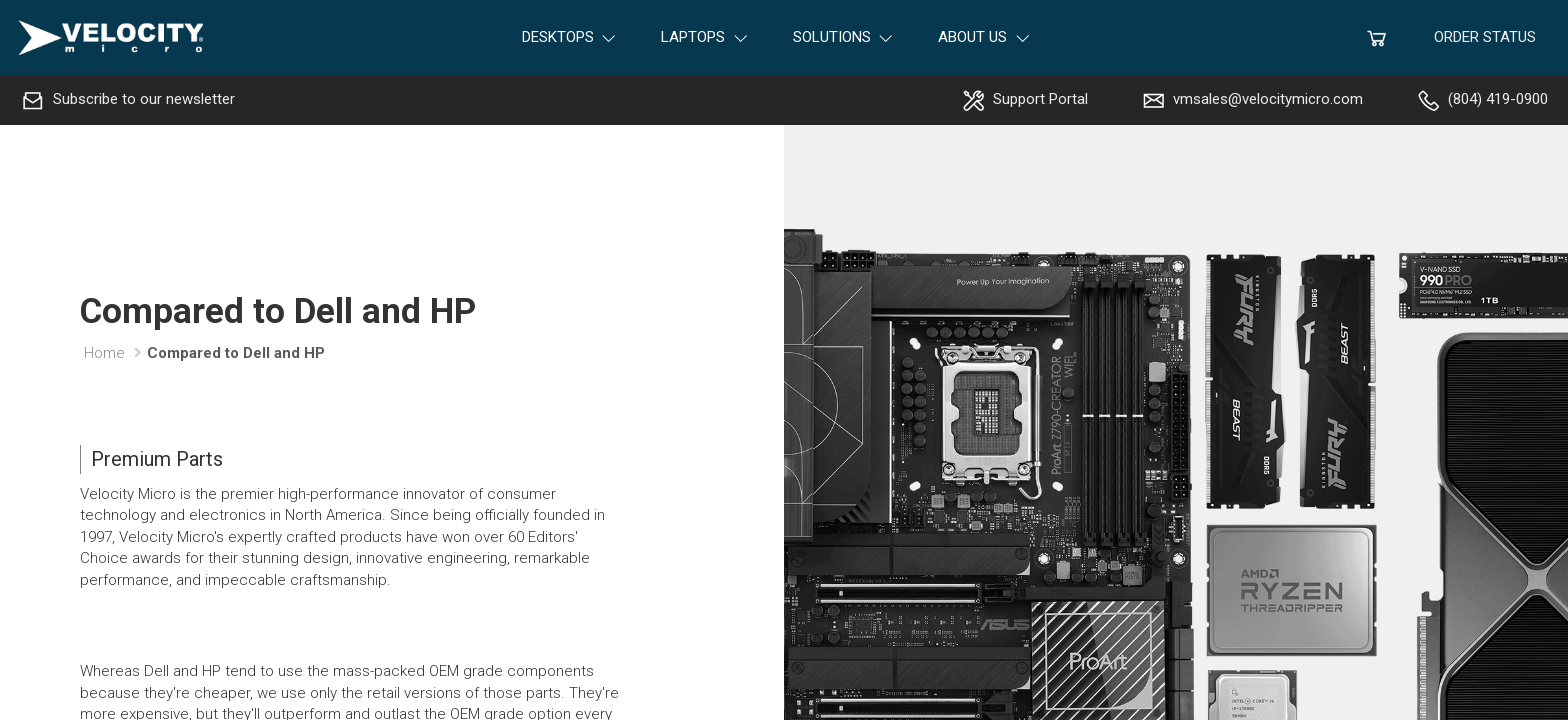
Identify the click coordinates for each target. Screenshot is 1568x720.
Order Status (1485, 37)
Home (104, 353)
